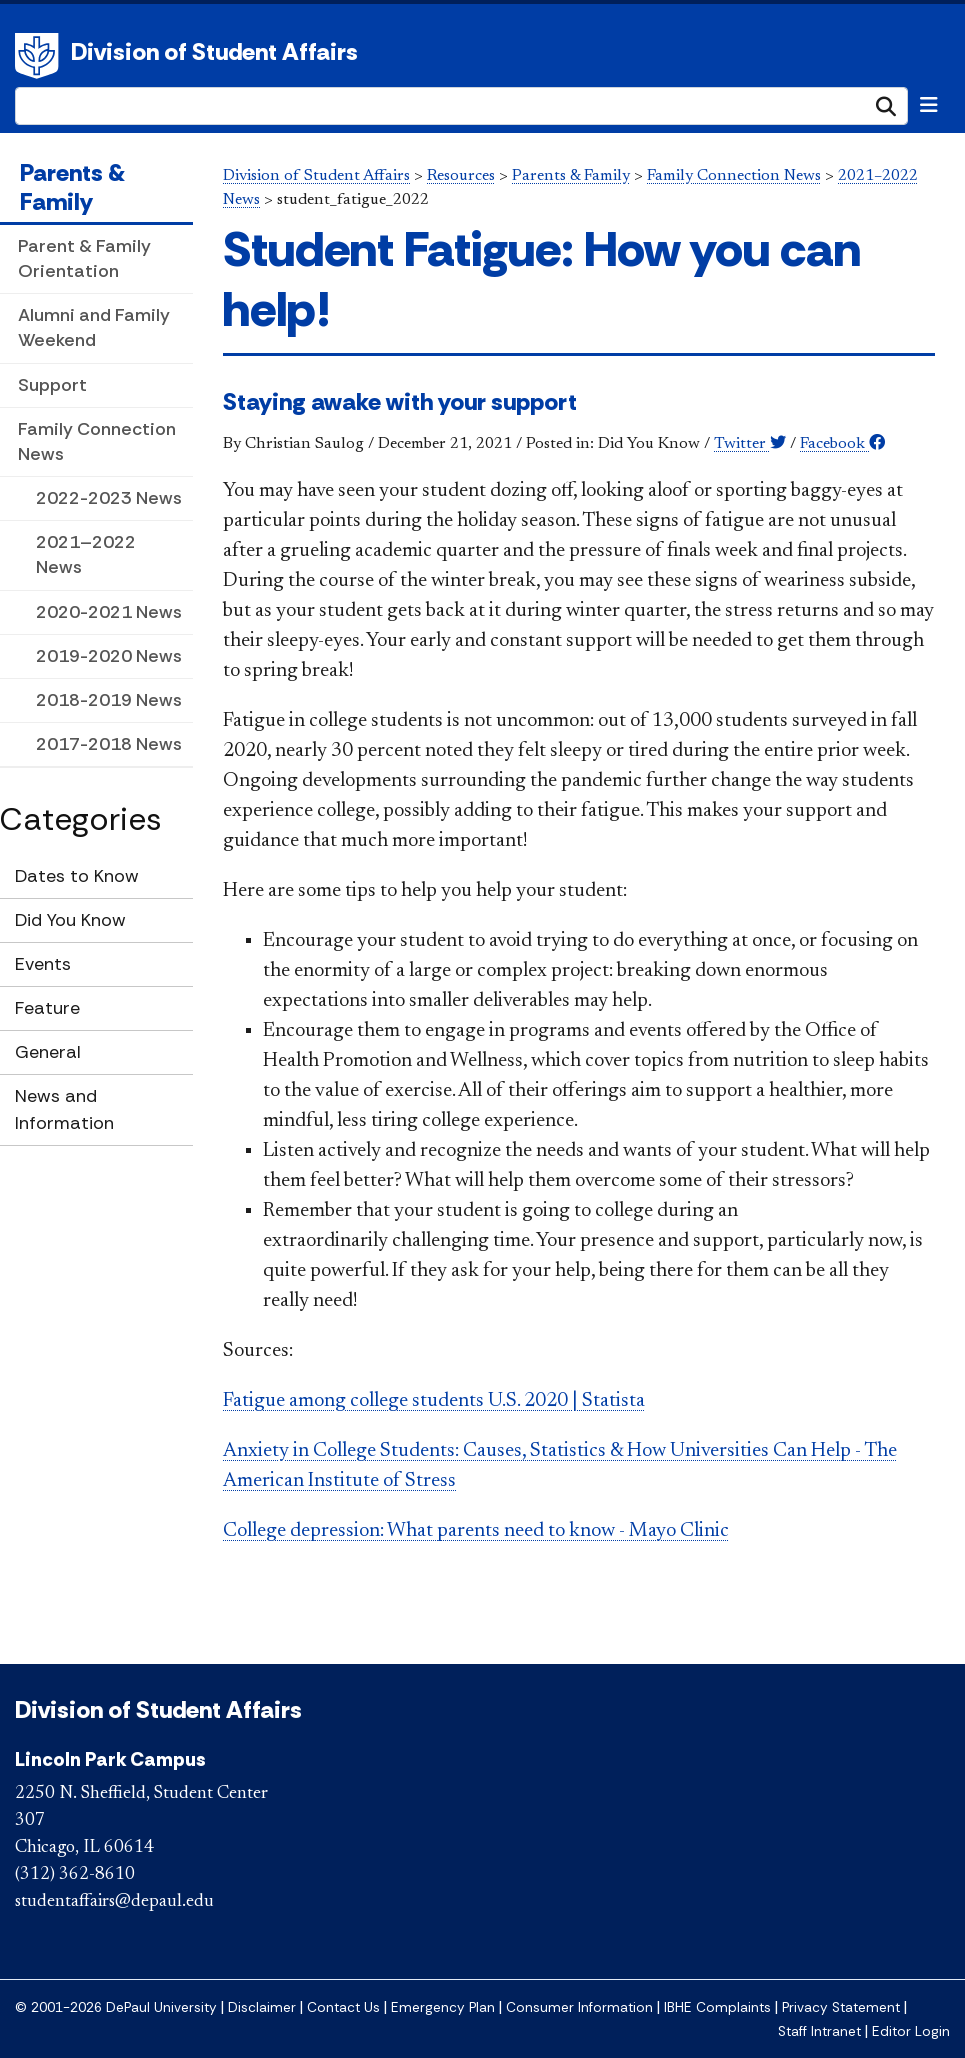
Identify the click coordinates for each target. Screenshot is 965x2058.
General (48, 1052)
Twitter (750, 444)
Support (52, 385)
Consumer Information (579, 2007)
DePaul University (40, 56)
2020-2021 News (109, 612)
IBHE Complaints (717, 2007)
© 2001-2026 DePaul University (116, 2007)
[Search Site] (461, 106)
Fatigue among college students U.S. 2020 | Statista (434, 1401)
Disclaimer (262, 2007)
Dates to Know (77, 876)
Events (43, 964)
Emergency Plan (443, 2007)
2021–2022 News (86, 554)
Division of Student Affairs (214, 51)
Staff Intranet (819, 2031)
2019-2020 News (109, 656)
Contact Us (343, 2007)
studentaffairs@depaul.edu (114, 1902)
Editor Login (911, 2031)
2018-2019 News (109, 700)
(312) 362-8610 (75, 1875)
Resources (461, 176)
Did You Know (70, 920)
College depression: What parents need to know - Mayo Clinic (476, 1531)
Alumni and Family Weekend (94, 327)
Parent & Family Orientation (84, 258)
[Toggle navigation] (929, 105)
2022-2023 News (109, 498)
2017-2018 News (109, 744)
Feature (47, 1008)
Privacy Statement (841, 2007)
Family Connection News (97, 441)
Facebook (842, 444)
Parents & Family (72, 187)
